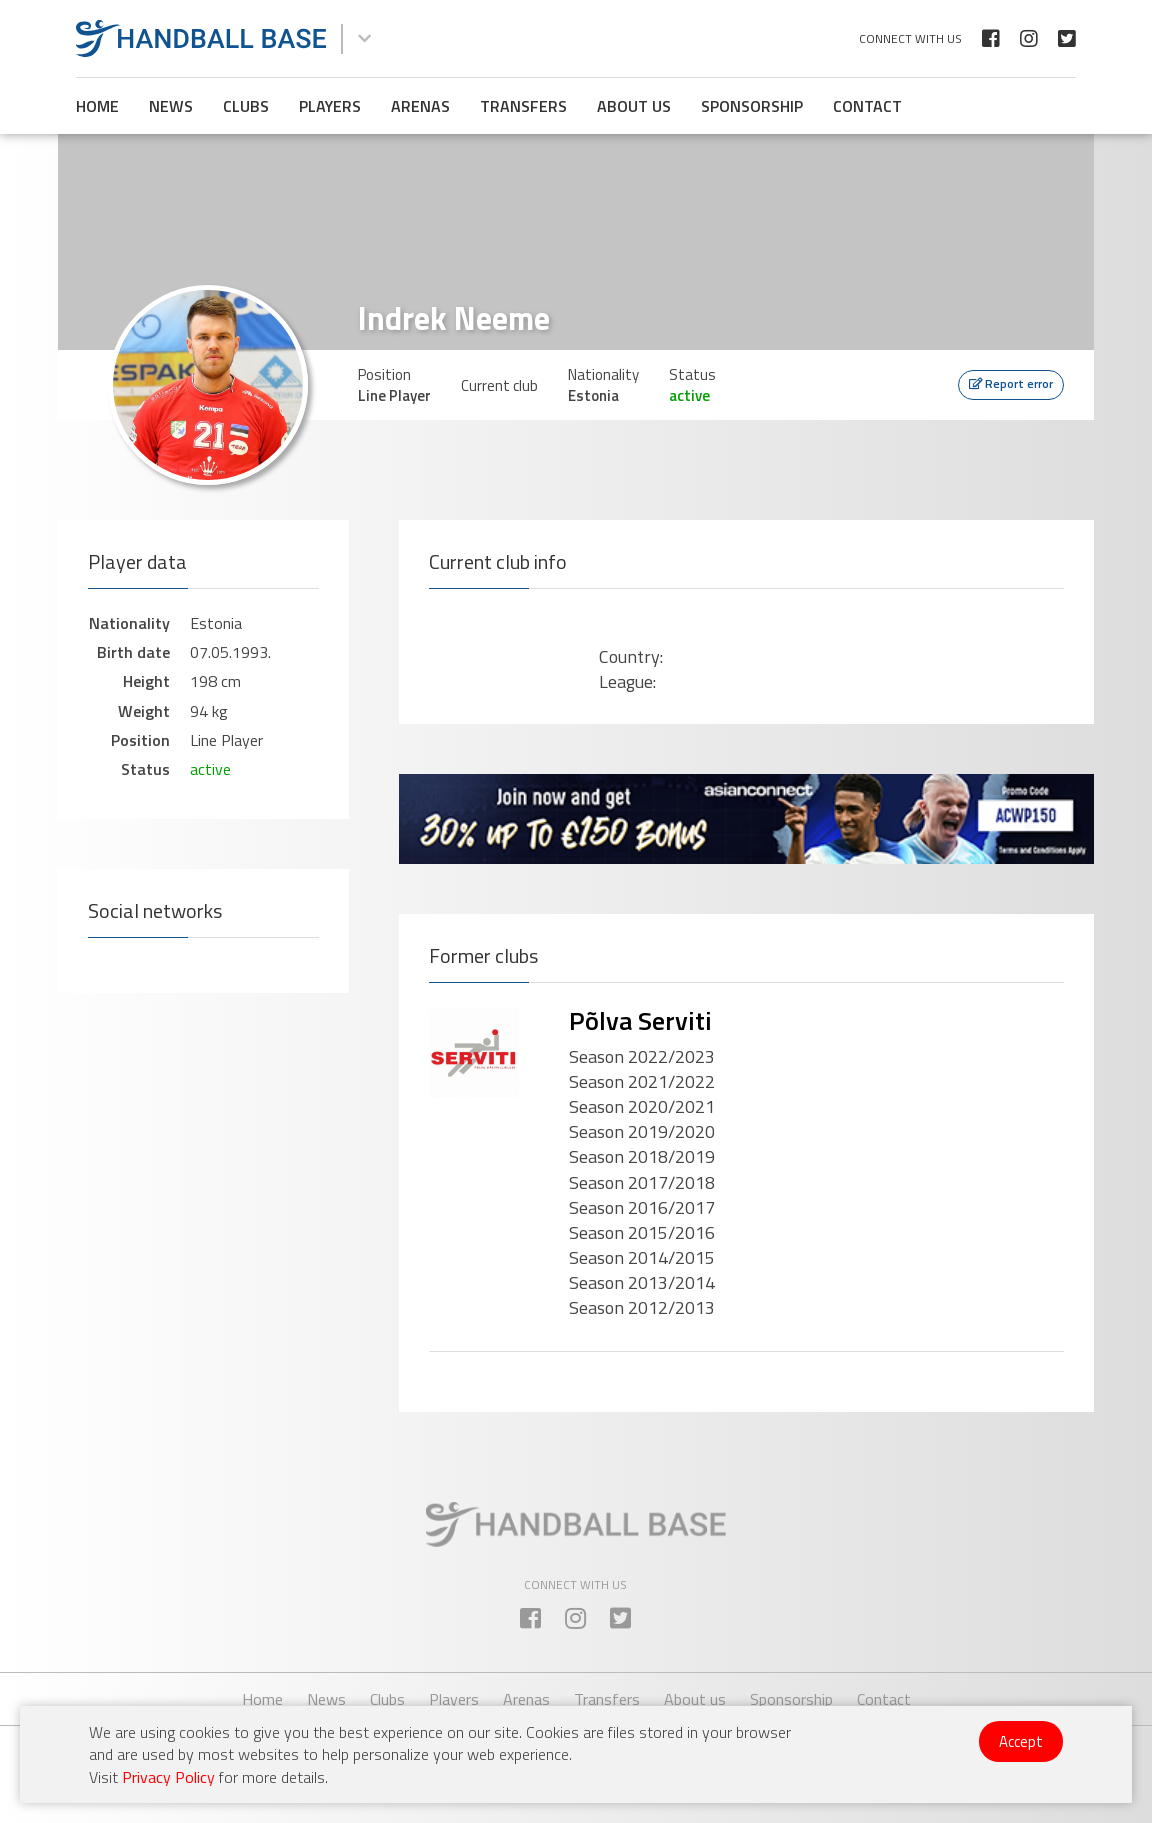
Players (330, 106)
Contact (867, 106)
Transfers (523, 106)
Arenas (420, 106)
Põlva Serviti (640, 1020)
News (171, 106)
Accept (1021, 1741)
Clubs (246, 106)
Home (97, 106)
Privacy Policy (168, 1777)
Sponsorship (752, 106)
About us (634, 106)
